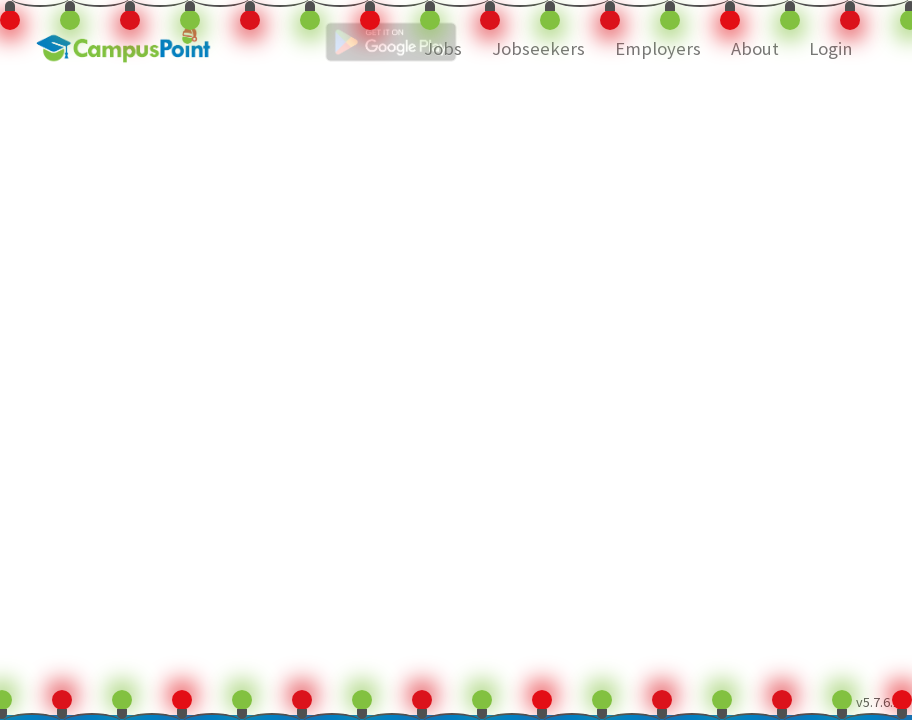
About (755, 48)
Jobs (443, 48)
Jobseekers (538, 48)
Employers (658, 48)
